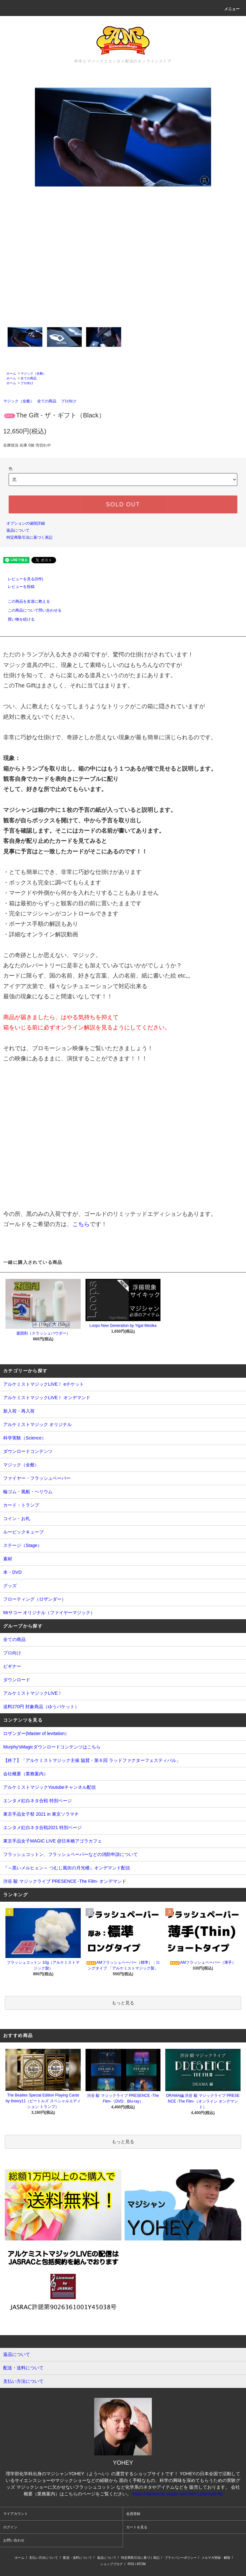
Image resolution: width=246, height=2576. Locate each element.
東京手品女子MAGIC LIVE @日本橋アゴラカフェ (52, 1840)
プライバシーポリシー (181, 2557)
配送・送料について (77, 2557)
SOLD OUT (123, 504)
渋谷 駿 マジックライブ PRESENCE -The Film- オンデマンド (64, 1881)
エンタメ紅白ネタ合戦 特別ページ (37, 1800)
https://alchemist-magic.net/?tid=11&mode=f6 (177, 2493)
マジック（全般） (33, 373)
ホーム (11, 373)
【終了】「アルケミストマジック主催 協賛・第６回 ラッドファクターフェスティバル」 (92, 1760)
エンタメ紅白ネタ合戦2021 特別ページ (42, 1827)
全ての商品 (28, 378)
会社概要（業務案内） (25, 1773)
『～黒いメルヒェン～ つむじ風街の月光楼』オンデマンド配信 (66, 1867)
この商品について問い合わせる (31, 610)
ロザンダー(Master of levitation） (36, 1733)
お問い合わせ (13, 2540)
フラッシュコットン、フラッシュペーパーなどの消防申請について (70, 1854)
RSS (131, 2564)
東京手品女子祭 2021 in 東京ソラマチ (41, 1814)
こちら (81, 1224)
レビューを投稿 (17, 586)
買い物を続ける (17, 619)
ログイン (10, 2527)
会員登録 (133, 2514)
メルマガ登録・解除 (215, 2557)
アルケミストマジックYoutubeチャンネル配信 (49, 1787)
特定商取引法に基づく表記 (29, 537)
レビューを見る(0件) (21, 579)
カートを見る (136, 2527)
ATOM (141, 2564)
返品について (17, 530)
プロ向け (26, 383)
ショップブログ (111, 2564)
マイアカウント (15, 2514)
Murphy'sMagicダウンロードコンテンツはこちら (52, 1746)
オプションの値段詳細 (25, 523)
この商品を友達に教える (25, 601)
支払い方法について (43, 2557)
